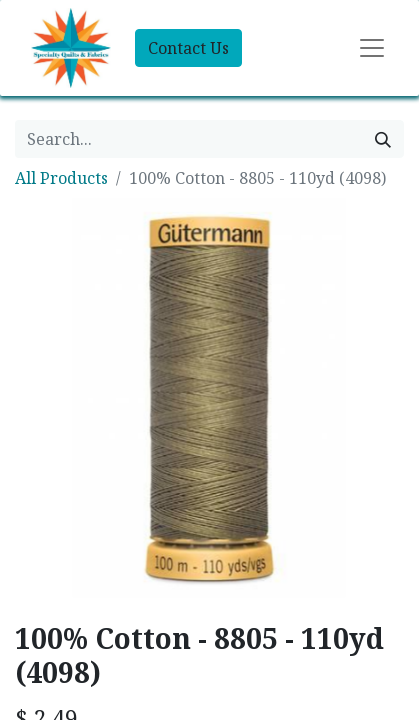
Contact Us (188, 48)
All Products (61, 178)
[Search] (383, 139)
